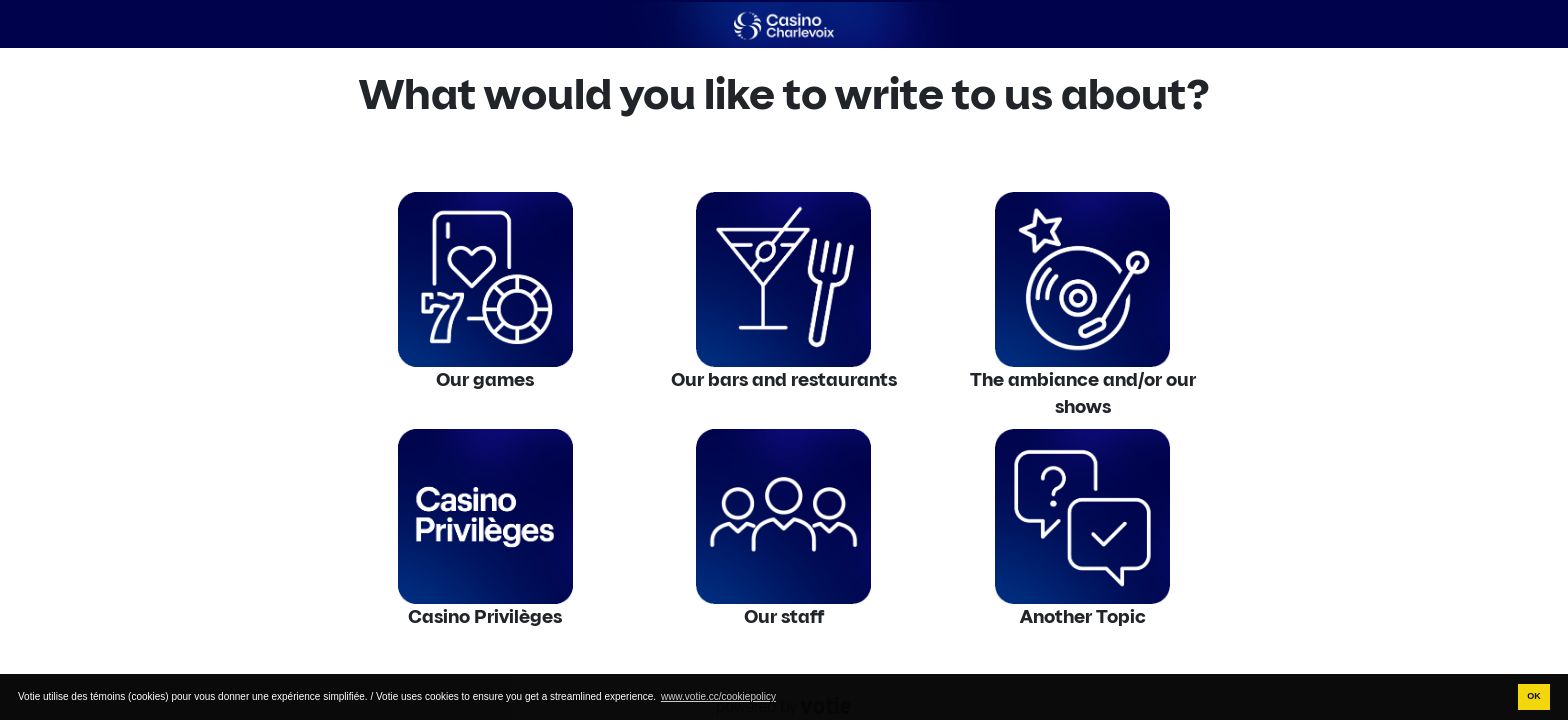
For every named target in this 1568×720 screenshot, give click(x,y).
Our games (485, 380)
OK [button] (1534, 696)
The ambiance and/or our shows (1083, 393)
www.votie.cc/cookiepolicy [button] (718, 696)
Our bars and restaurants (784, 380)
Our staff (784, 617)
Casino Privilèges (485, 617)
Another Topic (1083, 617)
